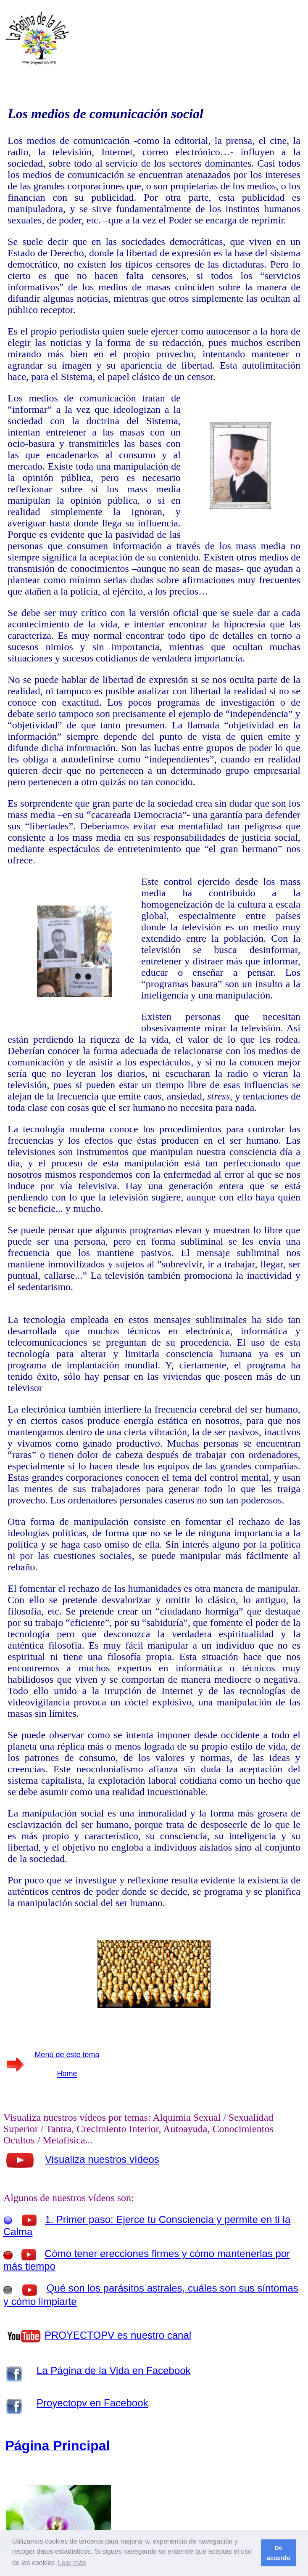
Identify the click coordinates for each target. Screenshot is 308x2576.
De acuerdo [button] (278, 2552)
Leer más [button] (72, 2562)
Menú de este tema (66, 2054)
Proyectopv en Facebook (92, 2403)
